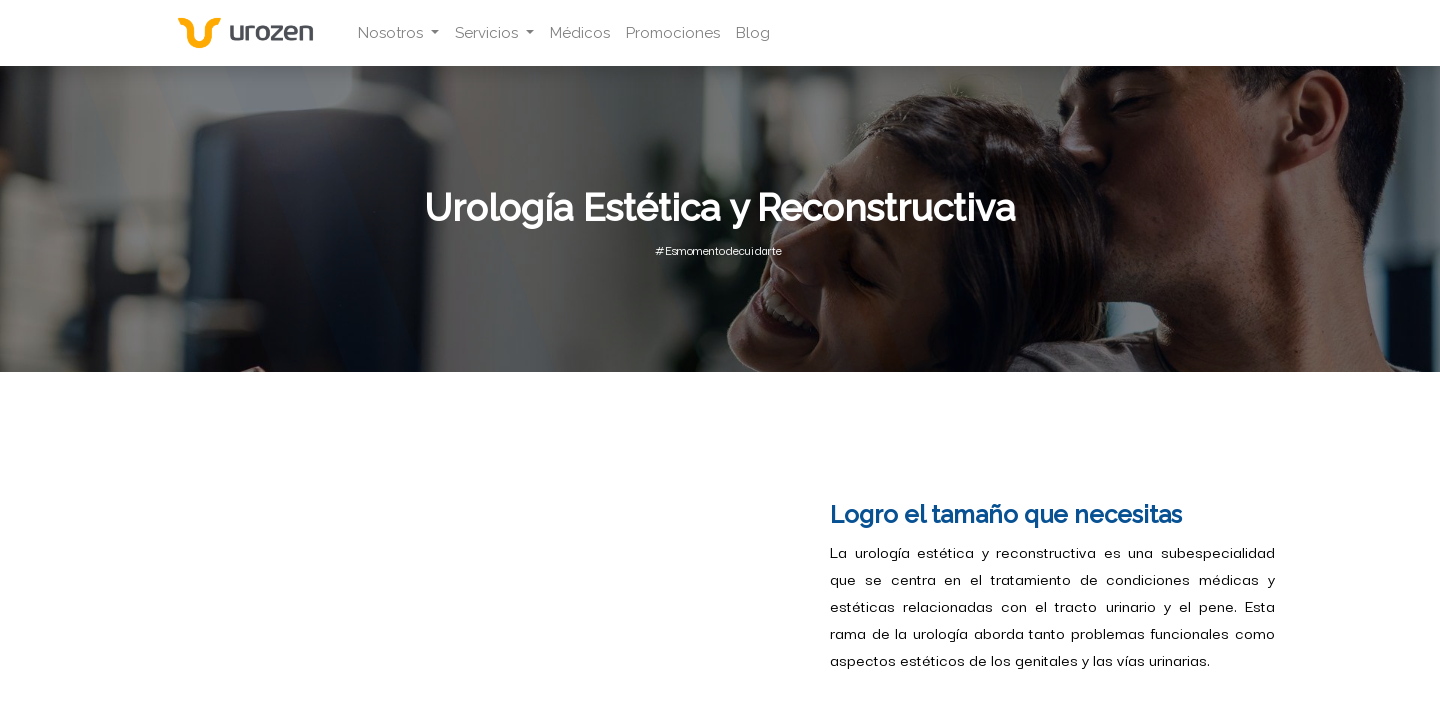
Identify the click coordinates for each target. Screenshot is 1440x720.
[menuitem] (580, 33)
